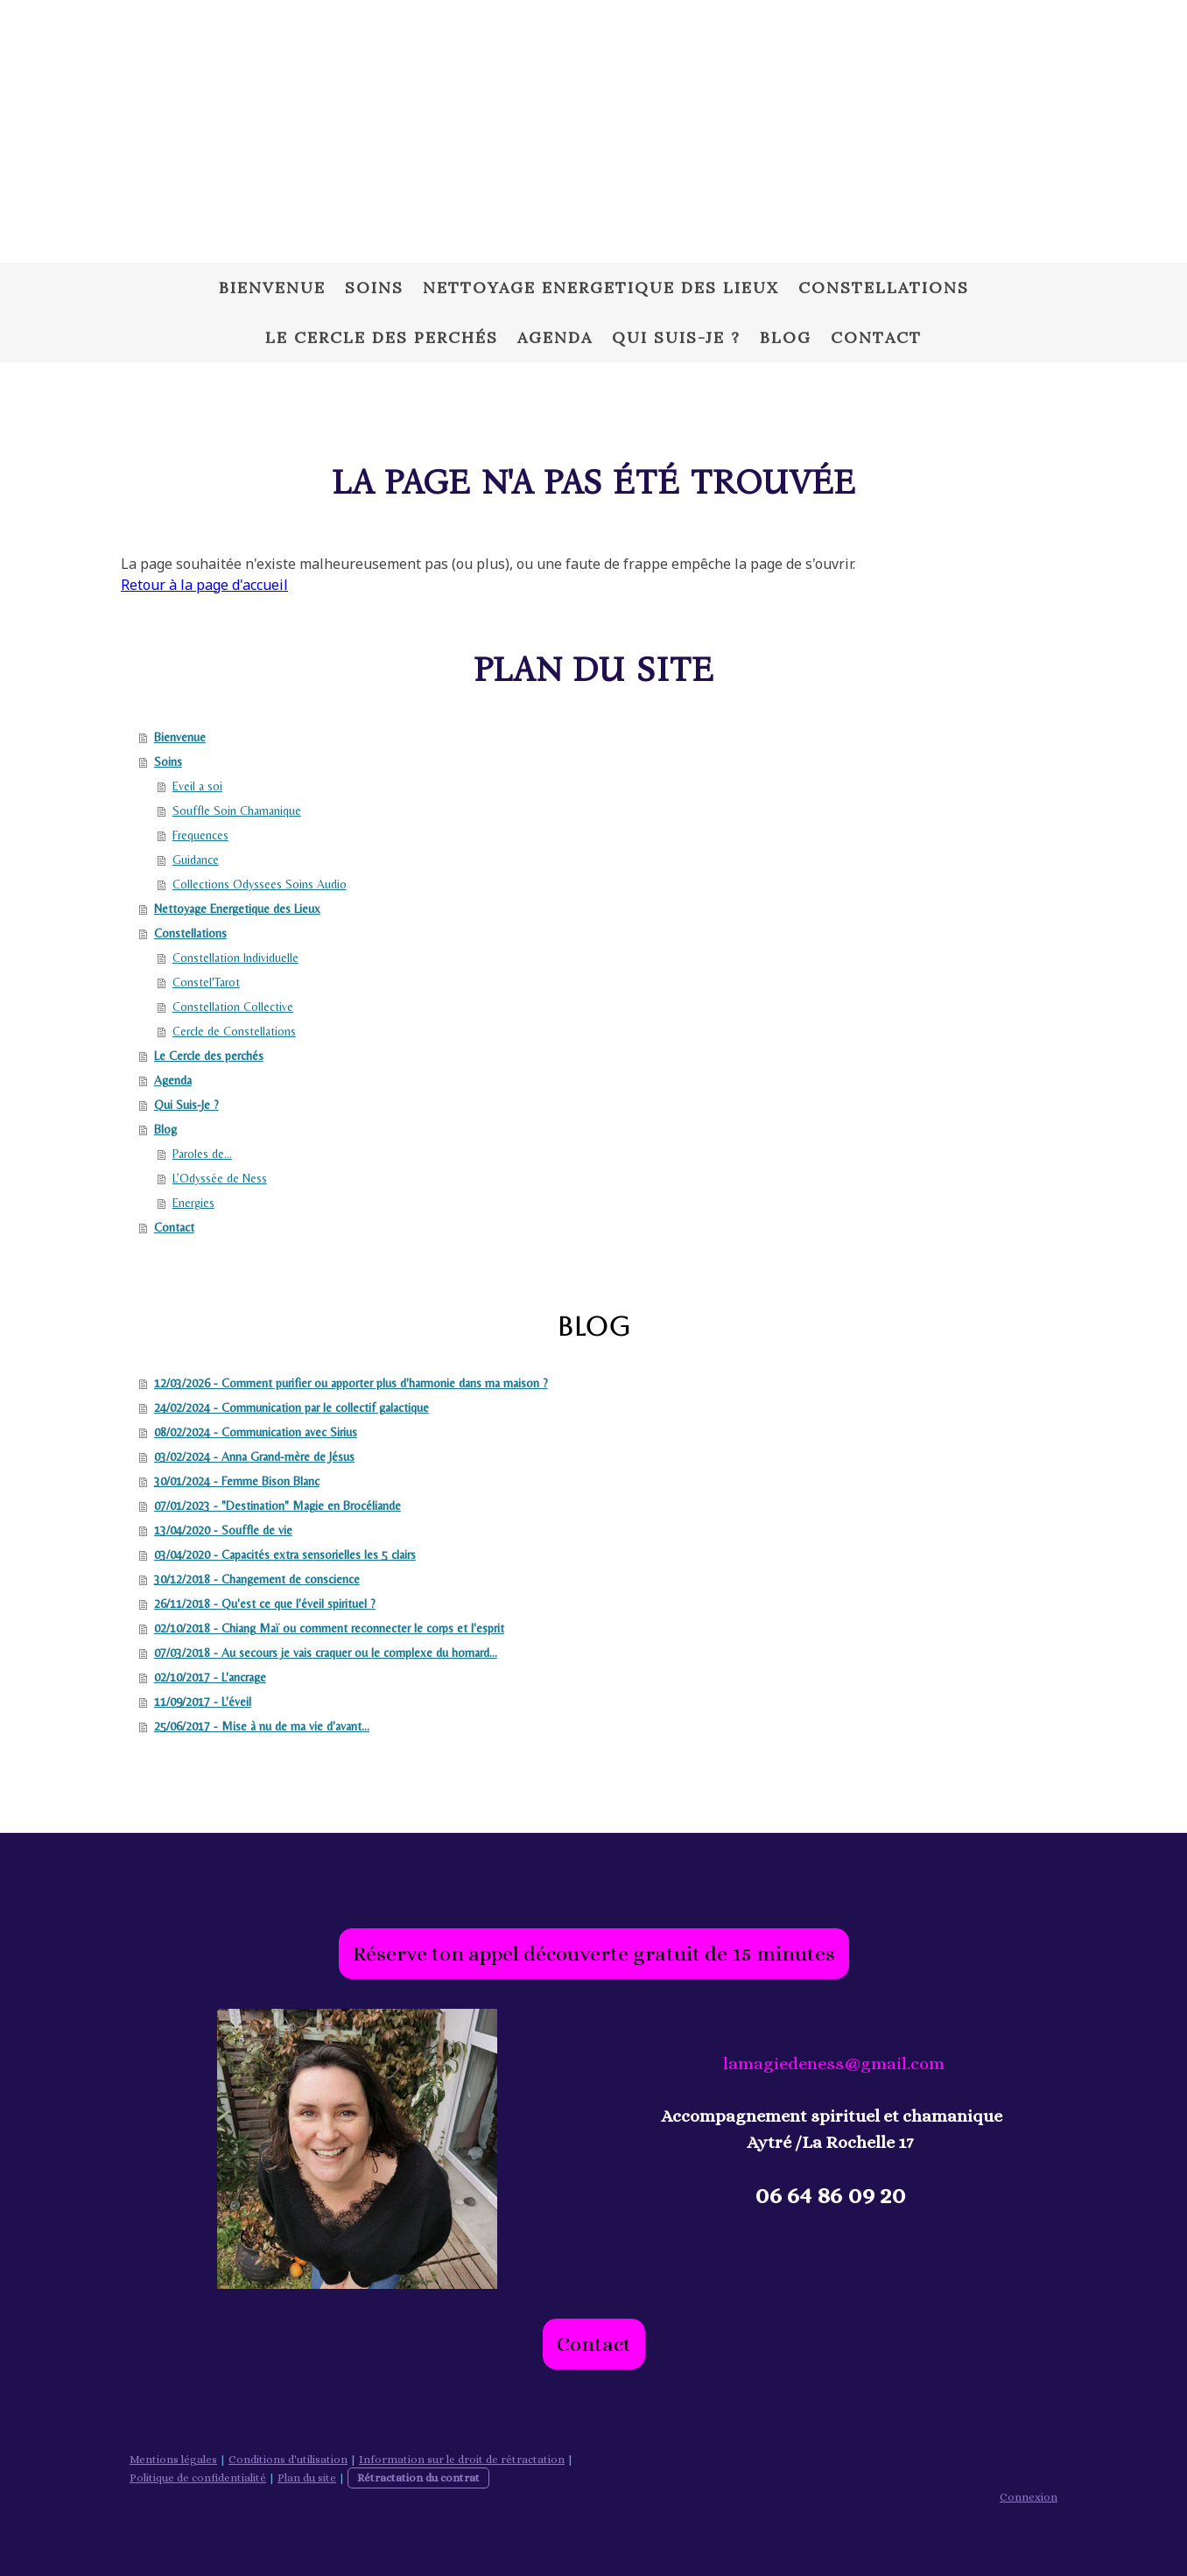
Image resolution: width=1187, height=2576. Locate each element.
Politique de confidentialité (198, 2477)
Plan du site (306, 2477)
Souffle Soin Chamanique (236, 811)
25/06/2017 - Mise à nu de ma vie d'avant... (261, 1726)
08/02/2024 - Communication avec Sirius (255, 1432)
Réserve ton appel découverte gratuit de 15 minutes (594, 1953)
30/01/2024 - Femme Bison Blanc (237, 1481)
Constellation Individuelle (235, 958)
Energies (193, 1203)
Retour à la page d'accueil (204, 584)
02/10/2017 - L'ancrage (210, 1677)
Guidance (195, 860)
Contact (876, 337)
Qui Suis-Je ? (676, 337)
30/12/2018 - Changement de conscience (257, 1579)
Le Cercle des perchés (381, 337)
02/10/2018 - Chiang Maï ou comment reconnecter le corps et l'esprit (329, 1628)
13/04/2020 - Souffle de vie (223, 1530)
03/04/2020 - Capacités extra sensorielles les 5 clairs (285, 1555)
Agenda (555, 337)
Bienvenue (272, 287)
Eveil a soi (197, 786)
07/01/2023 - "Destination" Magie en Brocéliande (277, 1506)
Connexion (1028, 2496)
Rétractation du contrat (418, 2477)
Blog (785, 337)
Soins (374, 287)
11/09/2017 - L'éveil (202, 1702)
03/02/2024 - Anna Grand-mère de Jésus (254, 1456)
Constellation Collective (232, 1007)
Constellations (883, 287)
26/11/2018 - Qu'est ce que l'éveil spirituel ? (265, 1604)
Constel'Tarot (206, 982)
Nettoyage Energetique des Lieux (601, 287)
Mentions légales (173, 2459)
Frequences (200, 835)
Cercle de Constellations (234, 1031)
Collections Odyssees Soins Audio (259, 884)
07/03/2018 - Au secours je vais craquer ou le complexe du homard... (325, 1653)
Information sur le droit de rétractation (462, 2459)
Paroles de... (202, 1154)
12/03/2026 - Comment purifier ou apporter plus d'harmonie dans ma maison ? (351, 1383)
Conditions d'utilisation (288, 2459)
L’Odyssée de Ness (219, 1178)
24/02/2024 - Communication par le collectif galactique (291, 1407)
